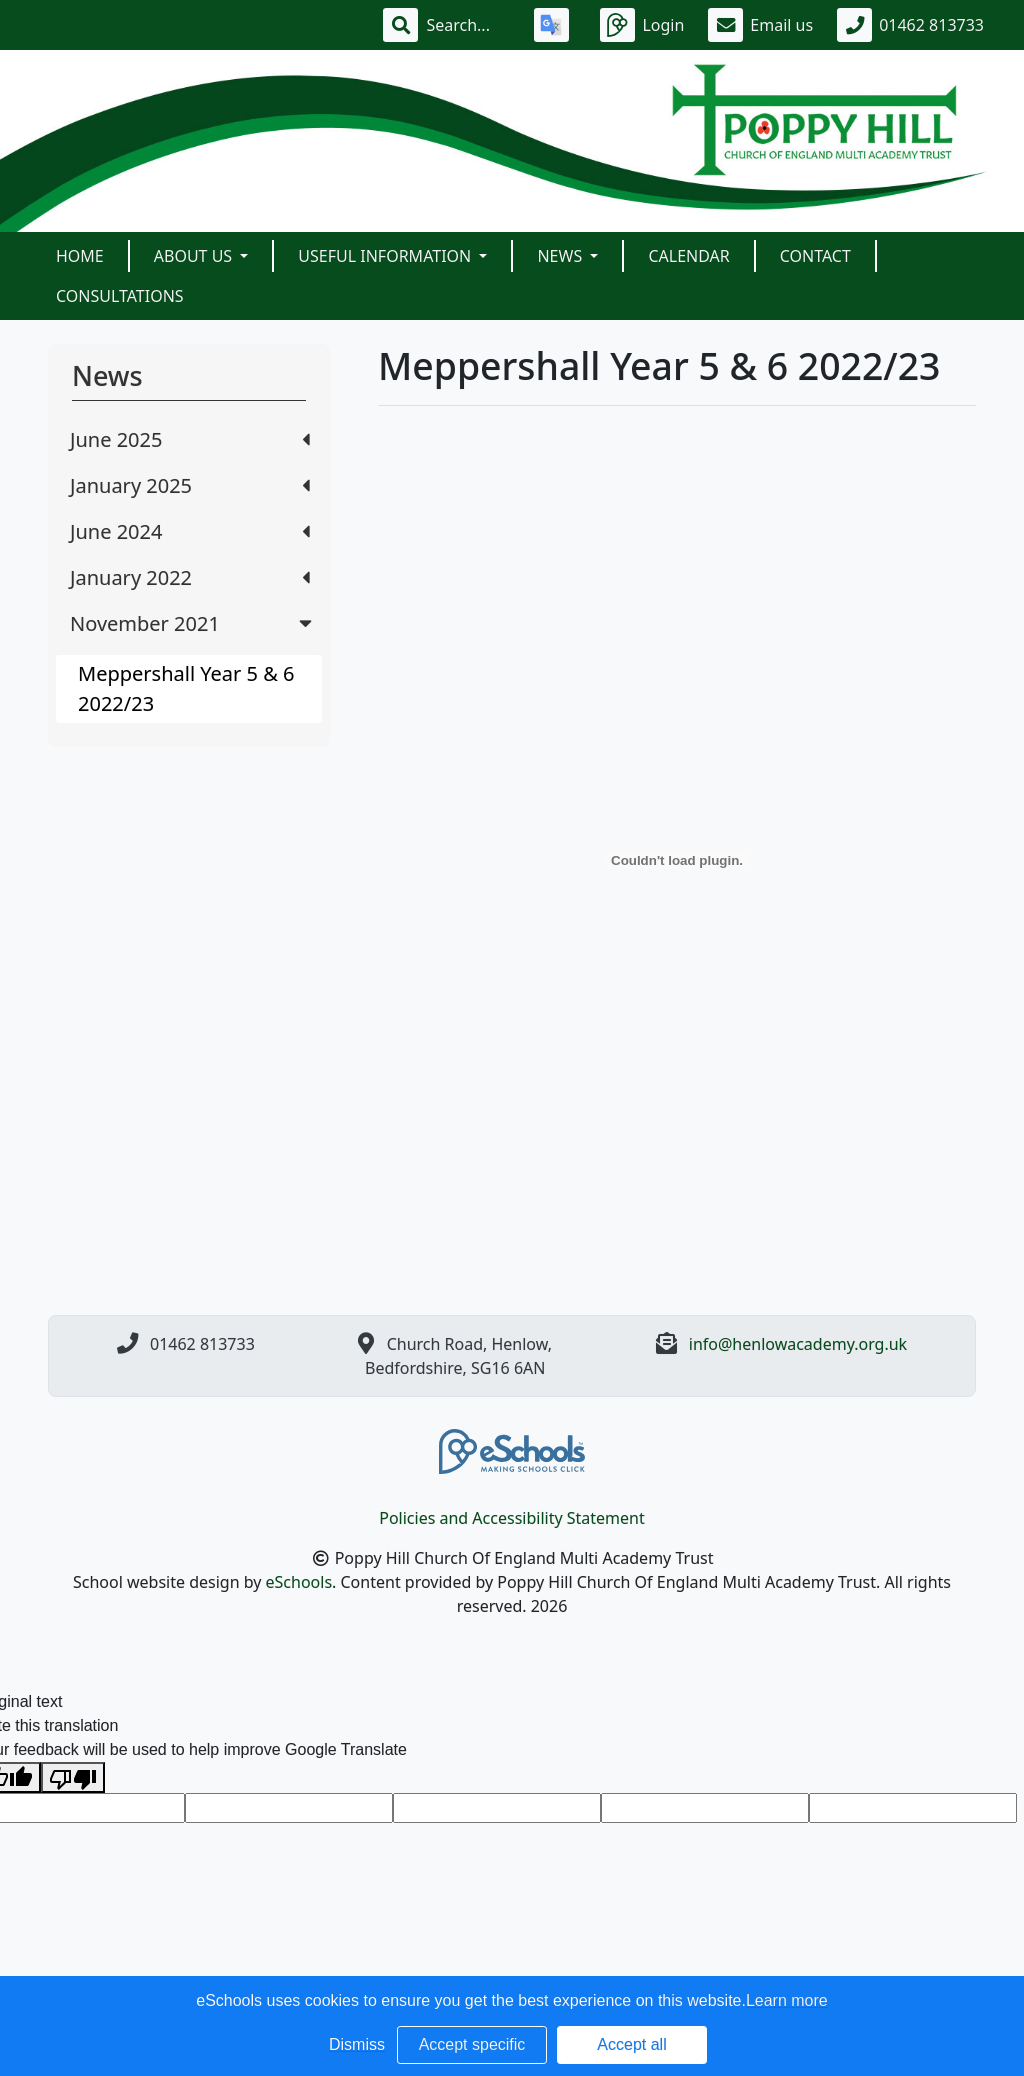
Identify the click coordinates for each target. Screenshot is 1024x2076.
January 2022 (190, 577)
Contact (815, 256)
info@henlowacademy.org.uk (798, 1344)
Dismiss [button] (357, 2044)
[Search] (468, 25)
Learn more (787, 2000)
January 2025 (190, 485)
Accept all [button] (631, 2044)
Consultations (120, 296)
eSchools (299, 1582)
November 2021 (193, 623)
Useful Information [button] (386, 256)
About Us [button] (195, 256)
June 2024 (190, 531)
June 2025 (190, 439)
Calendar (688, 256)
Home (80, 256)
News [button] (561, 256)
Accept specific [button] (472, 2044)
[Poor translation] (73, 1777)
